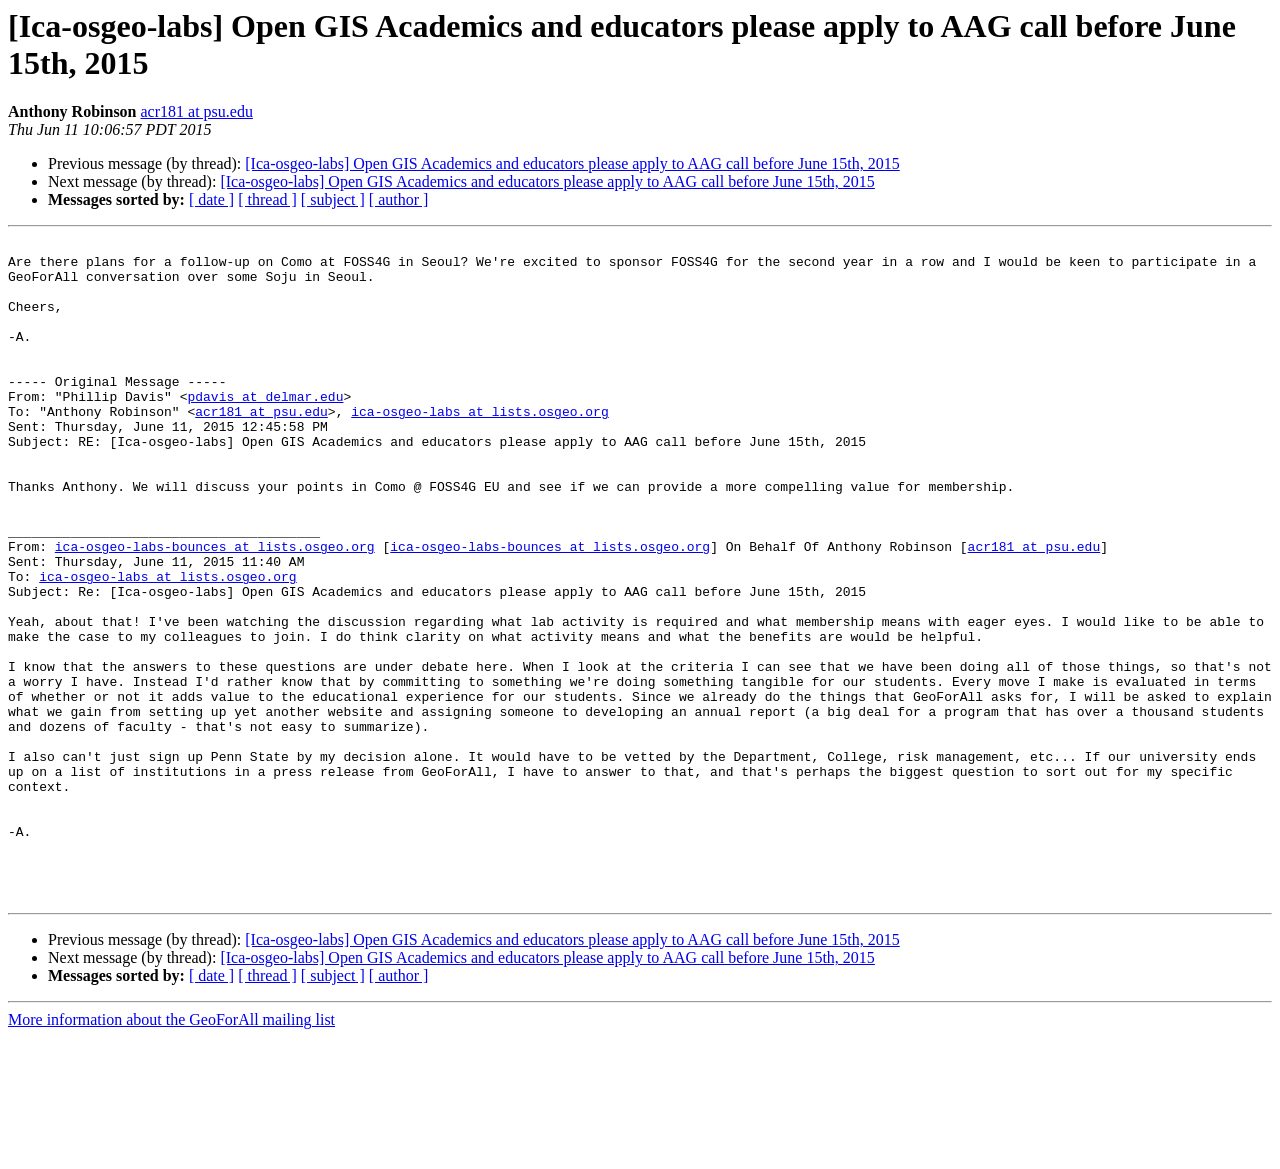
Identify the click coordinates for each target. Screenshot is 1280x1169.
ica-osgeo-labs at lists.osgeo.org (479, 447)
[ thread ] (267, 199)
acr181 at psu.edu (197, 111)
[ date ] (211, 199)
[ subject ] (333, 199)
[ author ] (399, 199)
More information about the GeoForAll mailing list (171, 1151)
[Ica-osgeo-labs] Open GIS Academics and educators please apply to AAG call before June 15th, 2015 (572, 163)
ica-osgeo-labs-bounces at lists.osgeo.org (215, 609)
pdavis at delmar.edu (265, 429)
